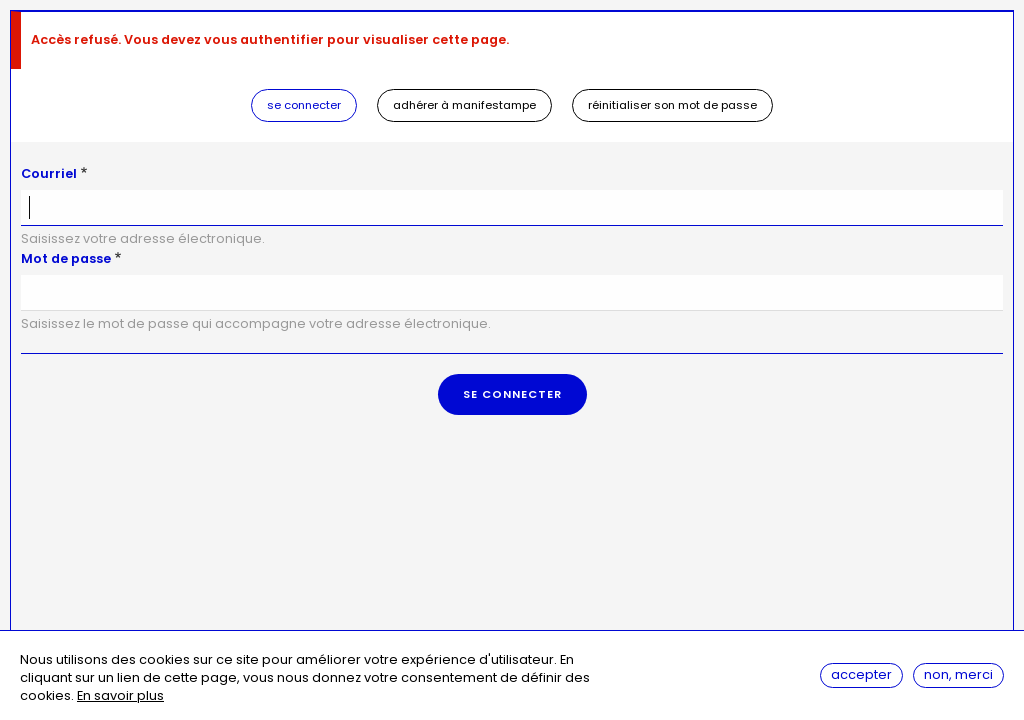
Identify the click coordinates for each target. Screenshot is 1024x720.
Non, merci (958, 676)
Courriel (49, 173)
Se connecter (304, 105)
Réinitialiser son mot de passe (672, 105)
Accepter (861, 676)
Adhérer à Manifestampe (464, 105)
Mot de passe (66, 258)
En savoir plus (120, 697)
